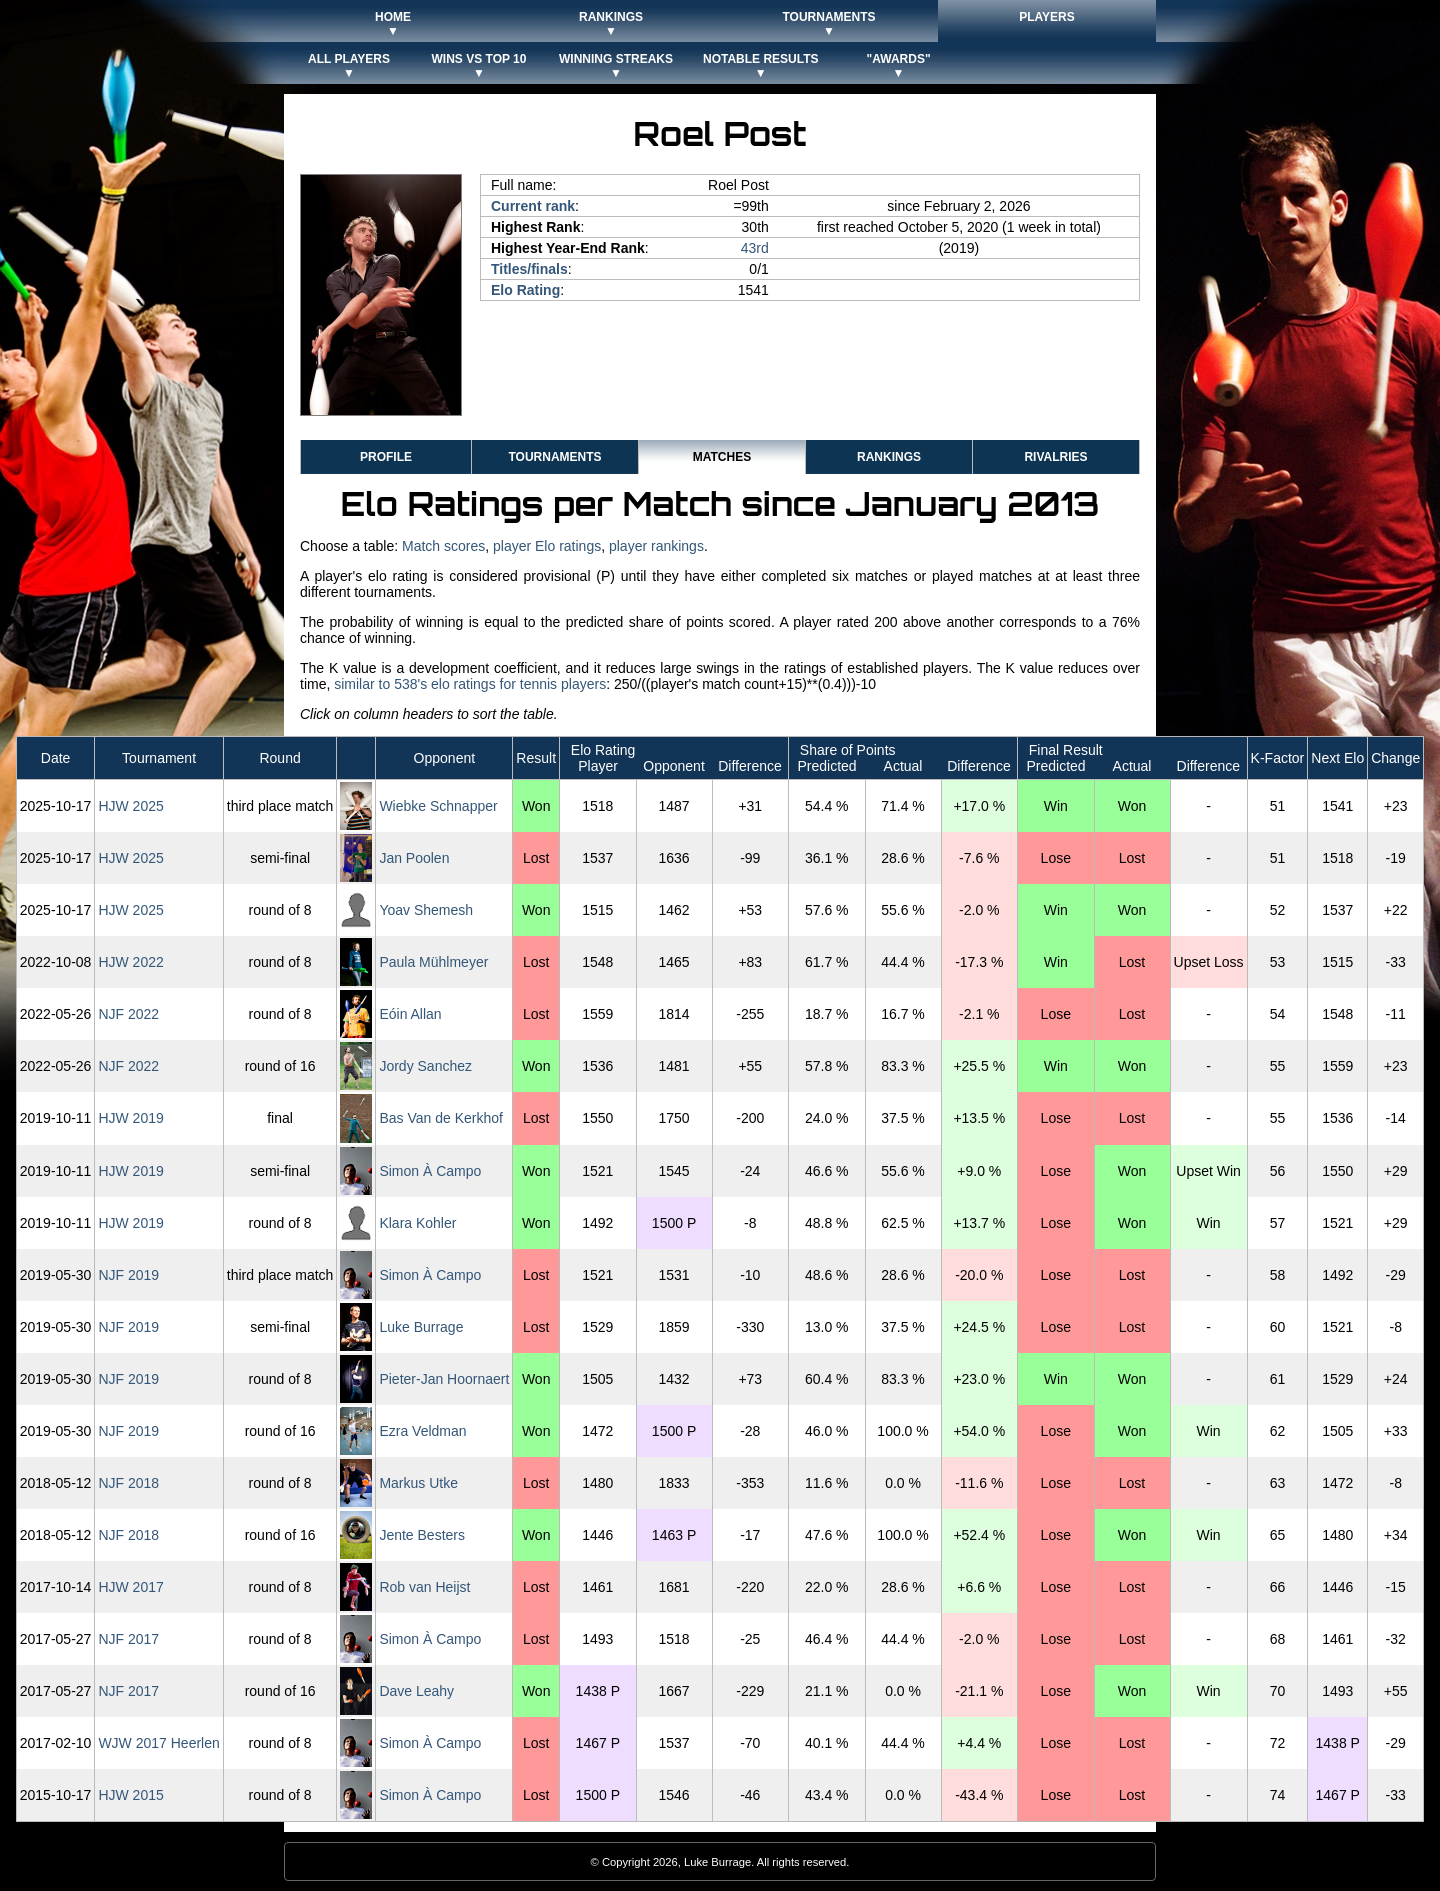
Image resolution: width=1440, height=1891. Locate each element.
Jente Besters (422, 1535)
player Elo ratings (547, 546)
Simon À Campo (430, 1171)
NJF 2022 (128, 1014)
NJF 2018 (128, 1483)
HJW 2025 (130, 806)
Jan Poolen (414, 858)
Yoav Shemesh (426, 910)
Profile (386, 457)
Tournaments (554, 457)
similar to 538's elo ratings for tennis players (470, 684)
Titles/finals (529, 269)
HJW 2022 (130, 962)
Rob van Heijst (424, 1587)
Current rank (533, 206)
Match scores (443, 546)
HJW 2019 (130, 1118)
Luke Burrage (421, 1327)
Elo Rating (525, 290)
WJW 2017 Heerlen (158, 1743)
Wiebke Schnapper (438, 806)
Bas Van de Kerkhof (440, 1118)
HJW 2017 (130, 1587)
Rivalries (1055, 457)
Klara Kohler (417, 1223)
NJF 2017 (128, 1639)
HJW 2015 (130, 1795)
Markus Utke (418, 1483)
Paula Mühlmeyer (433, 962)
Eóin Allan (410, 1014)
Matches (722, 457)
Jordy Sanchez (425, 1066)
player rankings (656, 546)
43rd (755, 248)
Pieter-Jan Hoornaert (444, 1379)
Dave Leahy (416, 1691)
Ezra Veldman (422, 1431)
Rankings (889, 457)
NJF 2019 (128, 1275)
